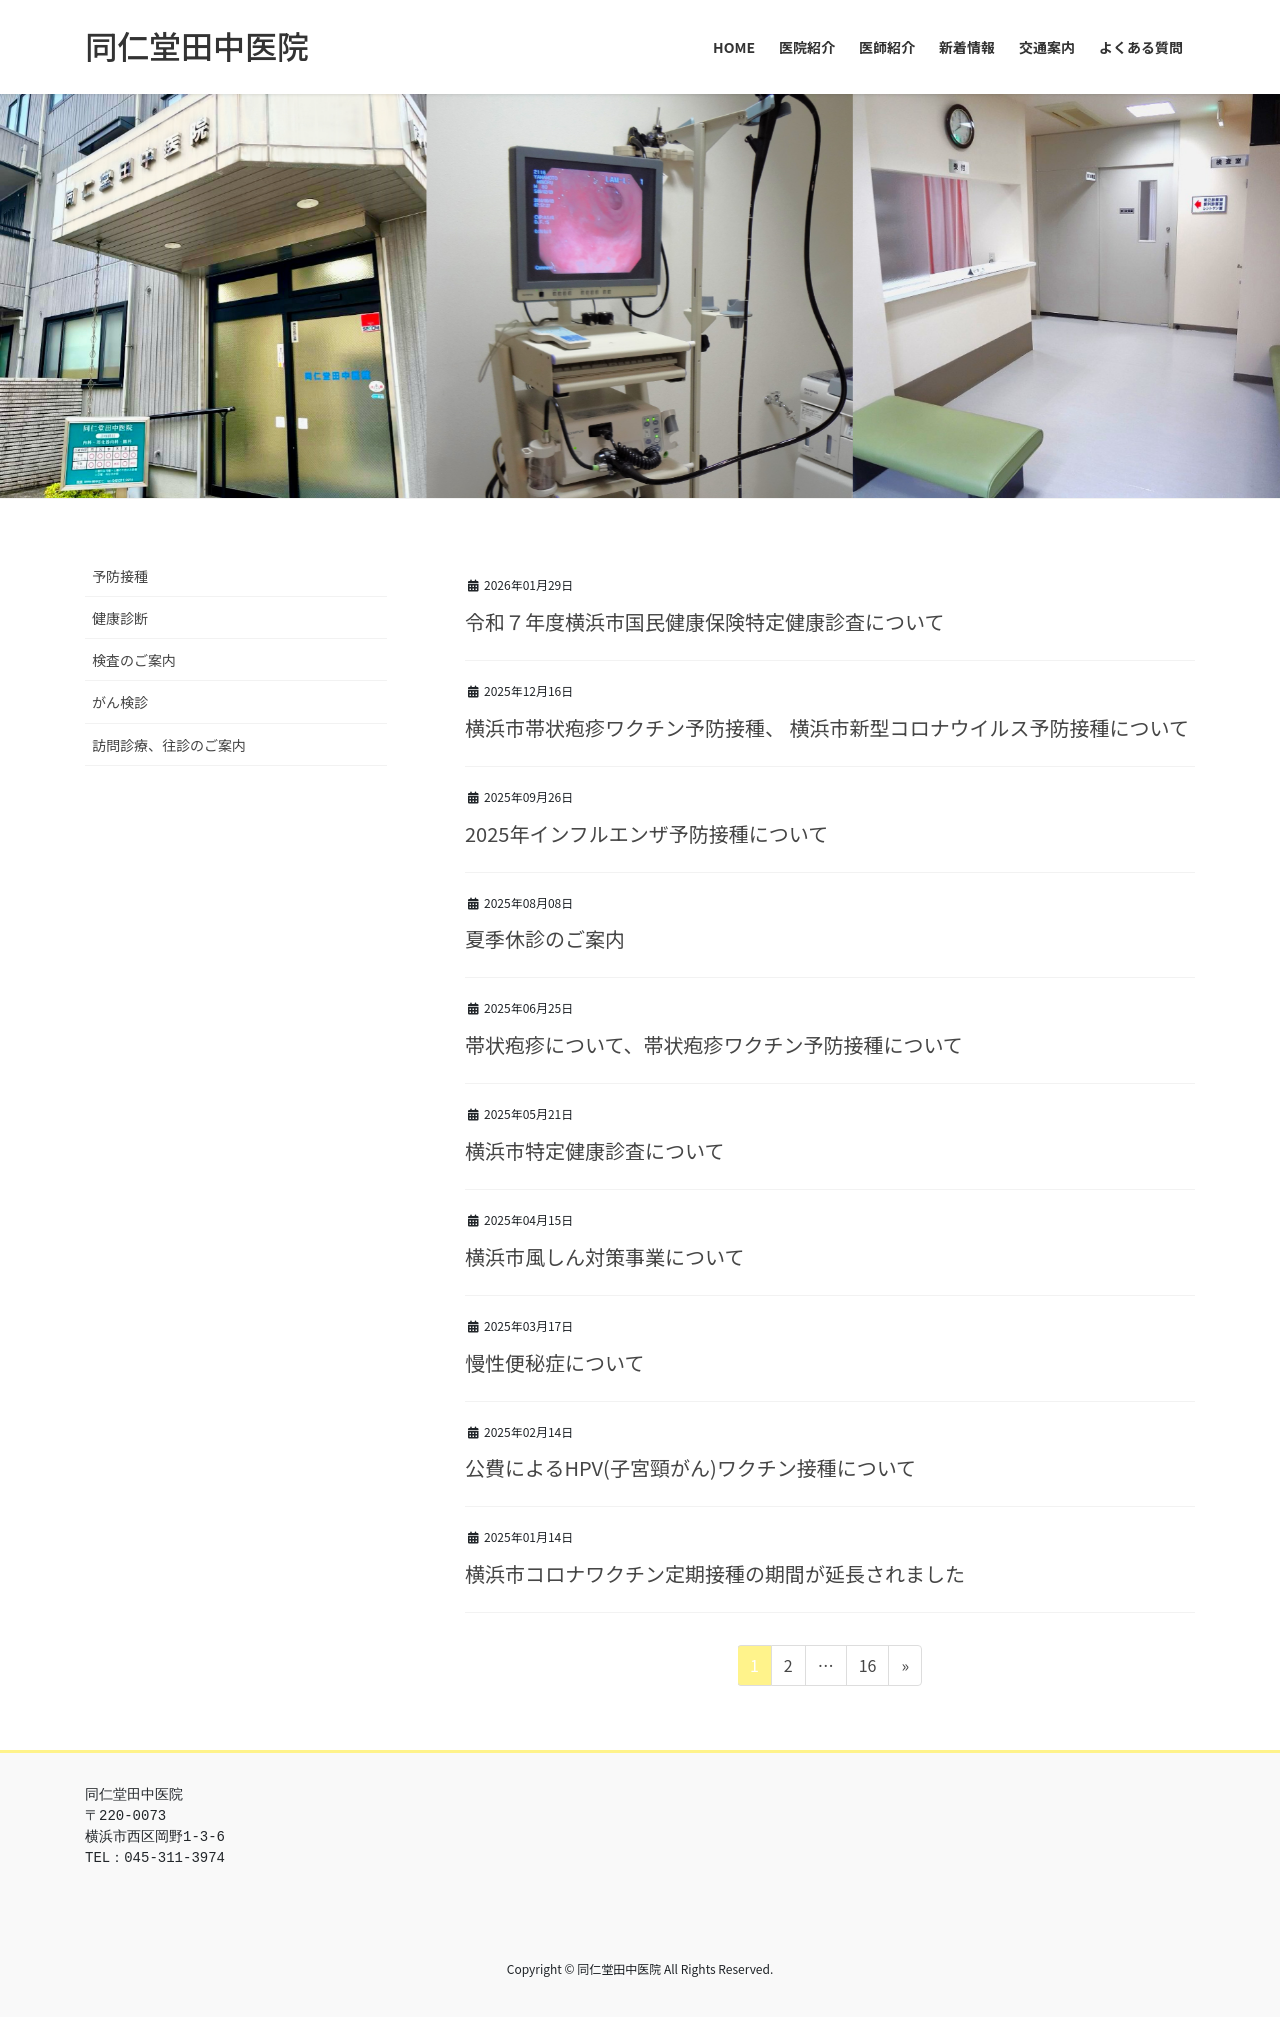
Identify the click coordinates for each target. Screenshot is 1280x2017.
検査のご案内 (134, 660)
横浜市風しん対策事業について (604, 1256)
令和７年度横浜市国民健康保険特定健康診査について (704, 621)
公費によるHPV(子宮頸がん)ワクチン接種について (690, 1467)
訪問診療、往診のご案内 (169, 745)
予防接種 (120, 576)
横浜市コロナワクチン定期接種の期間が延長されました (715, 1573)
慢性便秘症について (554, 1362)
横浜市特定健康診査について (594, 1150)
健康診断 (120, 618)
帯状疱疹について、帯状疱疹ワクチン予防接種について (714, 1044)
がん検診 (120, 702)
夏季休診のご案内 (545, 938)
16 (867, 1668)
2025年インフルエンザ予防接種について (646, 833)
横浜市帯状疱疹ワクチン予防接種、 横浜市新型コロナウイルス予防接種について (827, 727)
